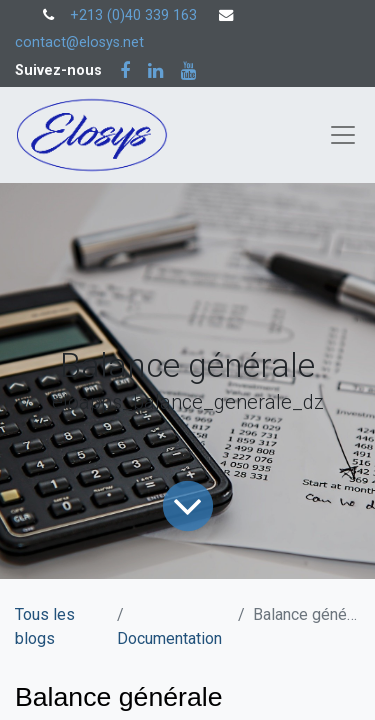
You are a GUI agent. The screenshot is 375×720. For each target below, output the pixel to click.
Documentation (169, 638)
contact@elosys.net (79, 42)
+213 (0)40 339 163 (133, 15)
